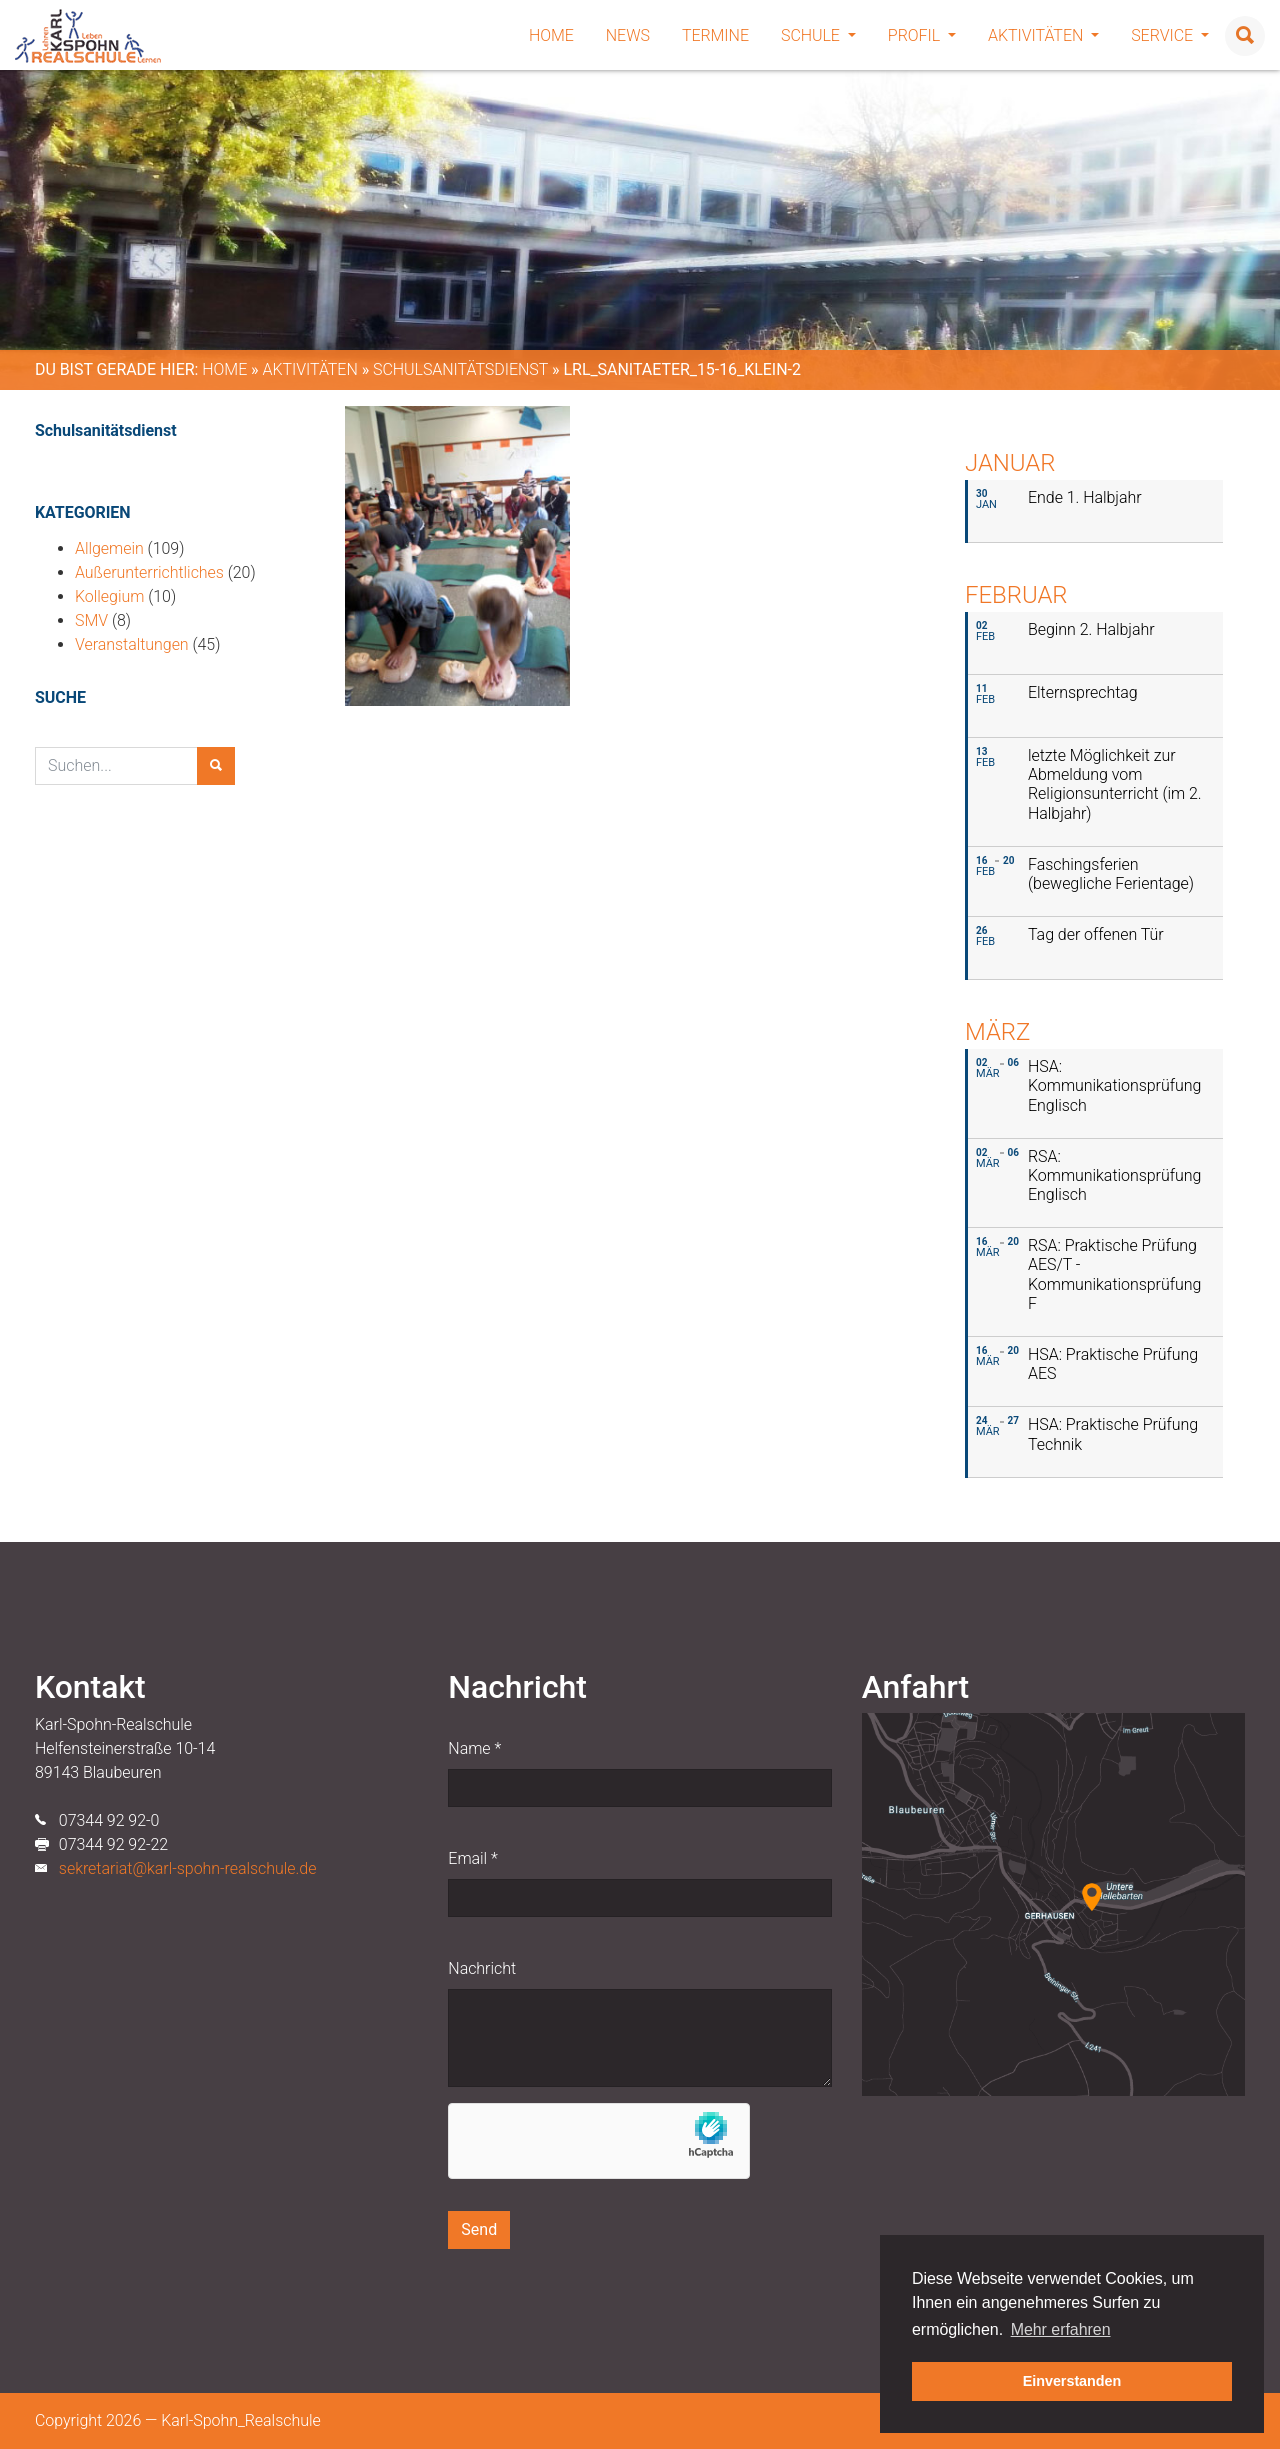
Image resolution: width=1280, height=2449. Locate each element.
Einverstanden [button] (1072, 2381)
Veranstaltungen (132, 644)
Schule (818, 35)
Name (474, 1748)
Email (472, 1858)
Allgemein (109, 548)
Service (1170, 35)
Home (551, 35)
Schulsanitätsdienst (460, 369)
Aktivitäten (1043, 35)
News (628, 35)
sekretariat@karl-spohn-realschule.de (188, 1868)
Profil (922, 35)
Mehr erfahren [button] (1061, 2329)
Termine (715, 35)
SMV (91, 620)
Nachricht (482, 1968)
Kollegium (109, 596)
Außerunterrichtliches (149, 572)
